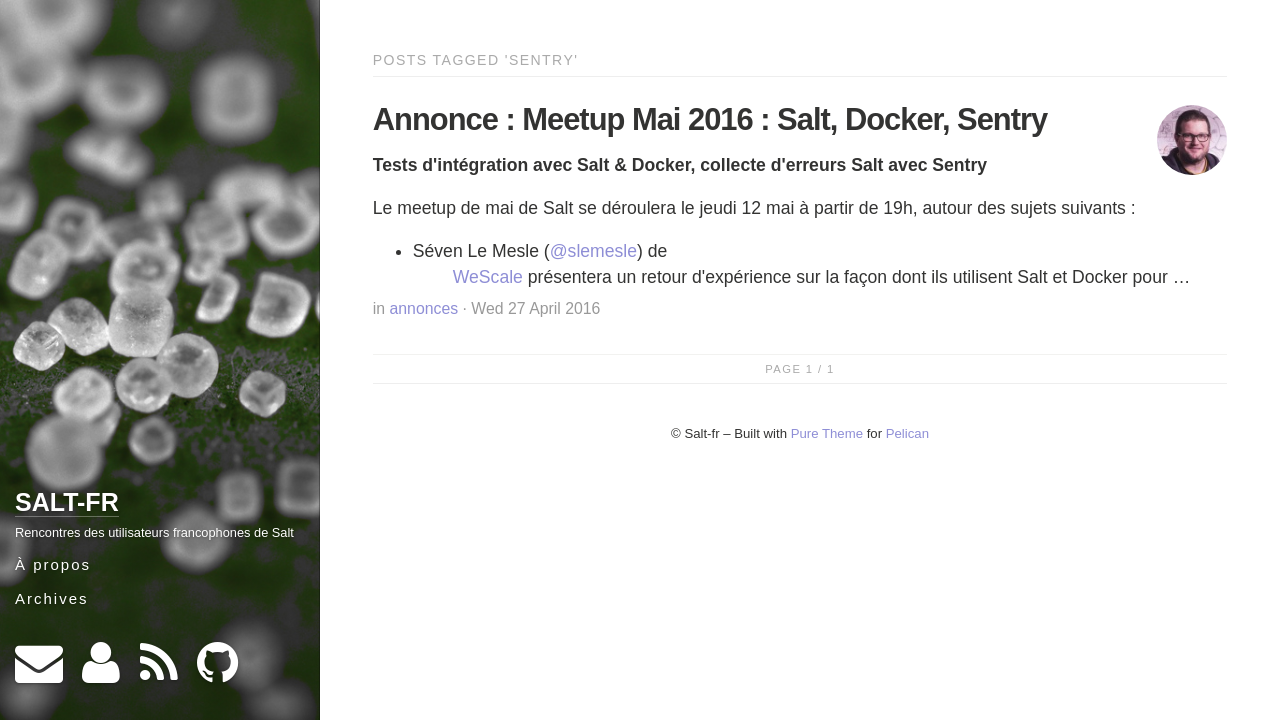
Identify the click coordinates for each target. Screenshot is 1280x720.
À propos (53, 564)
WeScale (488, 277)
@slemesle (593, 251)
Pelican (907, 433)
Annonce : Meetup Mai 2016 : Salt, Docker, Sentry (710, 119)
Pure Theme (827, 433)
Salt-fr (67, 502)
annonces (424, 308)
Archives (52, 598)
